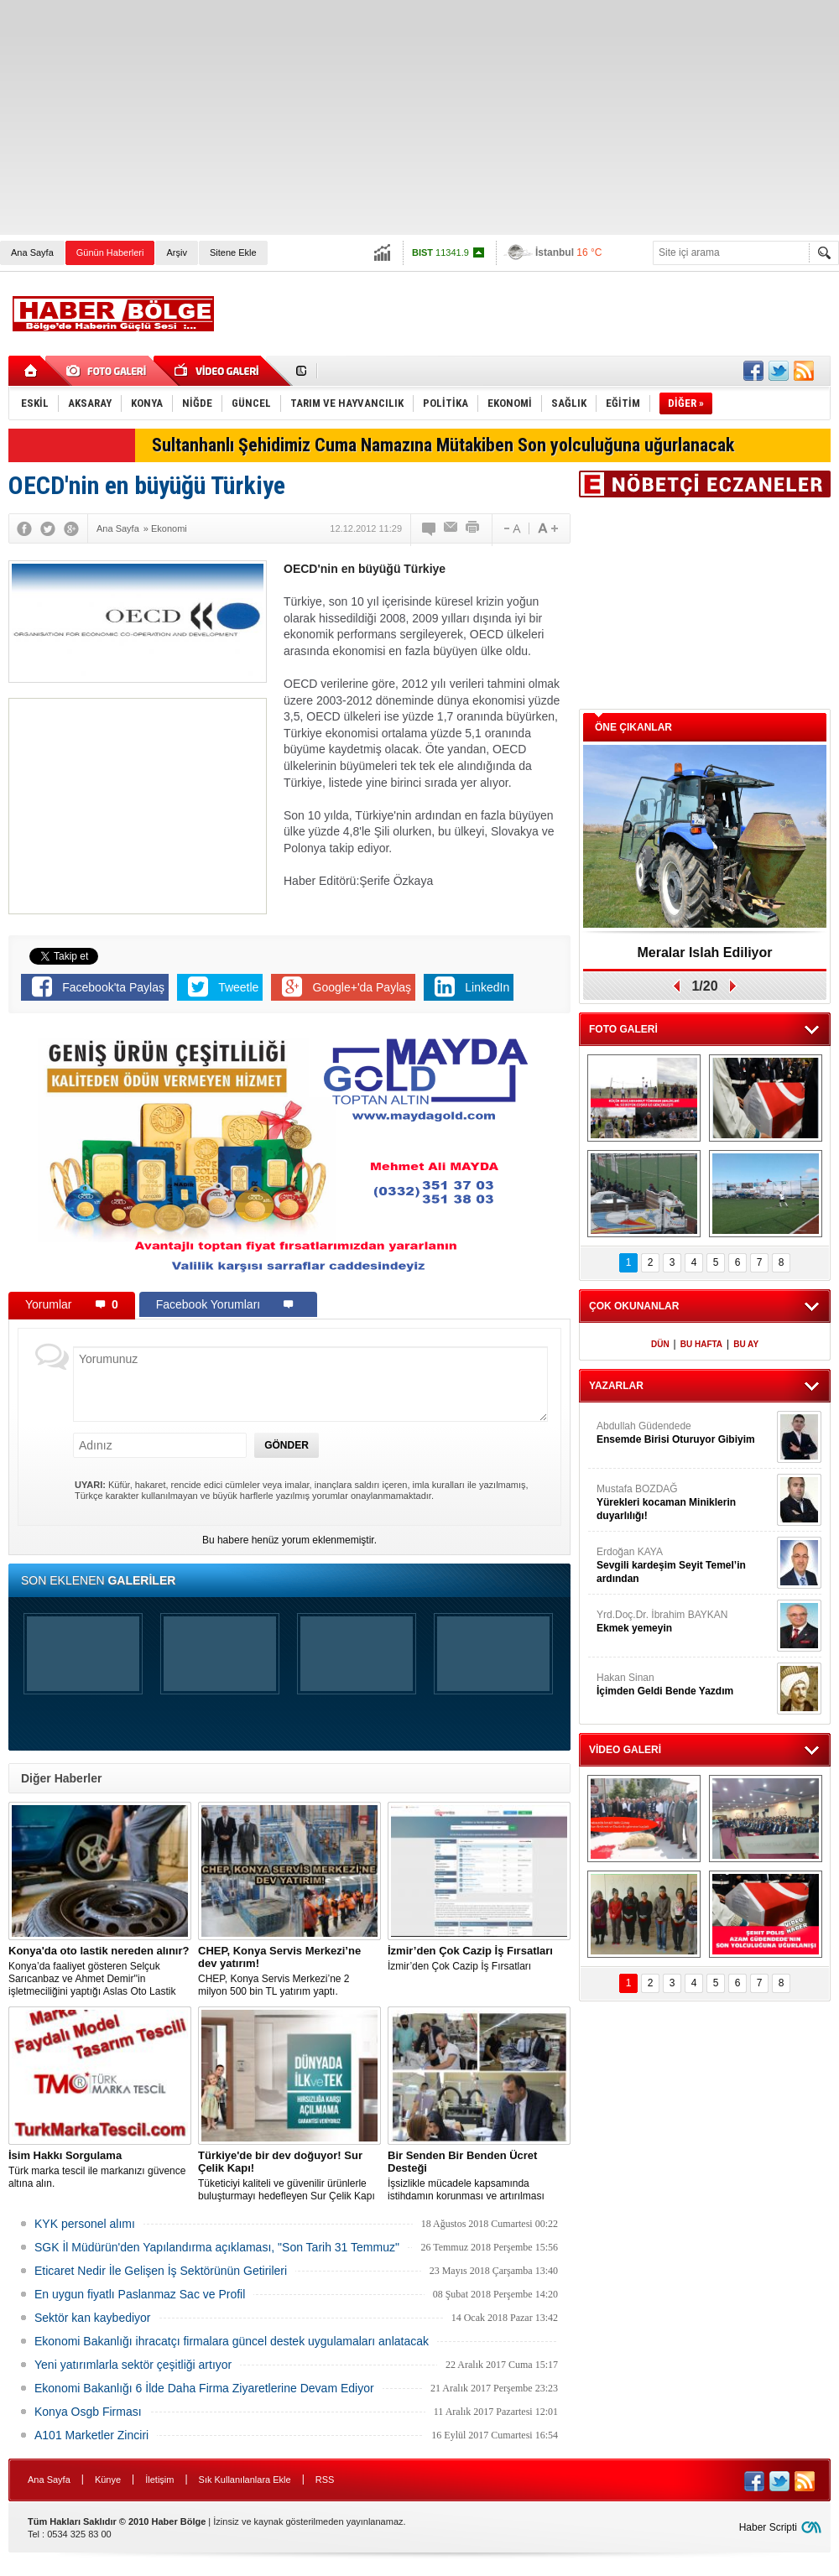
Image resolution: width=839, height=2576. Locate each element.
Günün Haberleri (110, 252)
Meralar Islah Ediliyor (705, 952)
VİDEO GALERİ (625, 1750)
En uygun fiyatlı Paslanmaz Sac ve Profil (139, 2294)
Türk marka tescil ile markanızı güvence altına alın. (99, 2169)
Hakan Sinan (685, 1685)
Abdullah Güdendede (685, 1433)
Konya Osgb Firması (88, 2411)
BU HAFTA (701, 1344)
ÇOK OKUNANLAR (634, 1306)
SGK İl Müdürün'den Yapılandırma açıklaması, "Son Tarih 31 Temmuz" (216, 2247)
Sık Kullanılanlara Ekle (245, 2480)
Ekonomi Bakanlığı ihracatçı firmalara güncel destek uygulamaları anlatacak (231, 2341)
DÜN (660, 1344)
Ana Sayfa (32, 252)
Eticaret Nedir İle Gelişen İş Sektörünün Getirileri (160, 2270)
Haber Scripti (768, 2527)
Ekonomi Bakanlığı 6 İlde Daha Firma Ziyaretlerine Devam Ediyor (204, 2388)
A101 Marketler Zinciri (91, 2435)
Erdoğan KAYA (685, 1565)
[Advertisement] (327, 117)
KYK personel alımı (84, 2223)
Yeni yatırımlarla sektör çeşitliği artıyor (133, 2364)
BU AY (745, 1344)
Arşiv (176, 252)
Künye (108, 2480)
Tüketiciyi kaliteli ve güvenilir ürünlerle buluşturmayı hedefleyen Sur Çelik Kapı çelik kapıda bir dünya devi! (289, 2176)
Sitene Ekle (233, 252)
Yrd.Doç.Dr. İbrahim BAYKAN (685, 1622)
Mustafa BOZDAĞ (685, 1502)
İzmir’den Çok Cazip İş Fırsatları (479, 1958)
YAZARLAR (616, 1386)
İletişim (159, 2480)
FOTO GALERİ (623, 1029)
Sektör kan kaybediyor (92, 2317)
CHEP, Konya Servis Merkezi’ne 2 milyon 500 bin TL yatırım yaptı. (289, 1970)
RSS (325, 2480)
